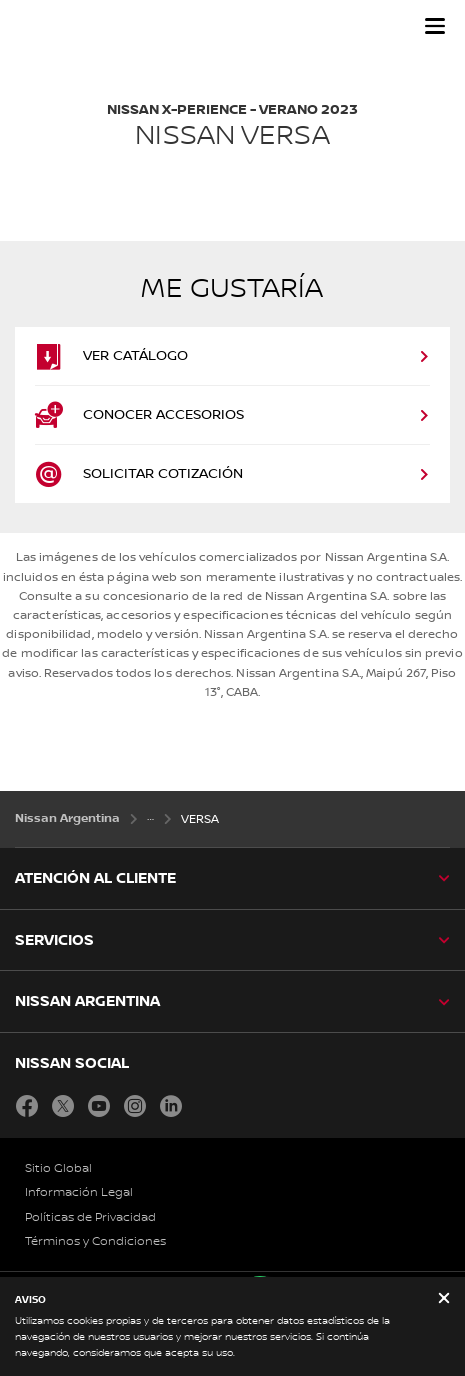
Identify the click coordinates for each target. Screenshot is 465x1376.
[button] (435, 26)
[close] (444, 1299)
